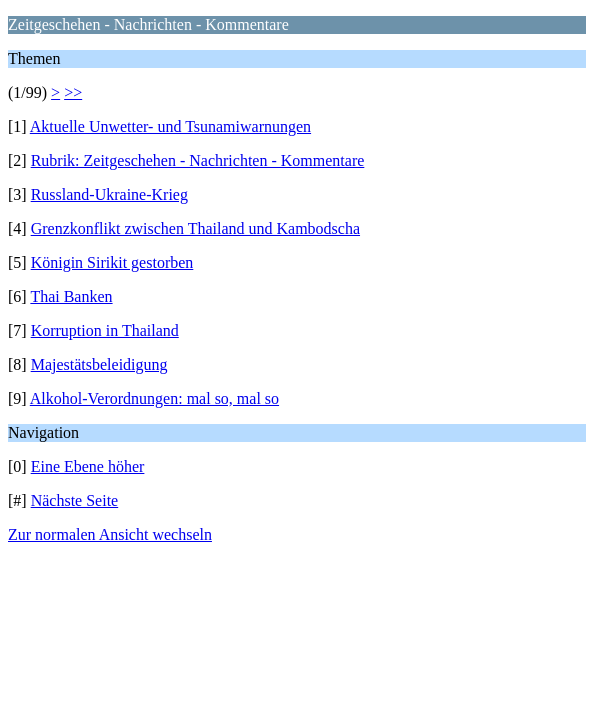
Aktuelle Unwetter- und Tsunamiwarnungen (170, 126)
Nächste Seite (75, 500)
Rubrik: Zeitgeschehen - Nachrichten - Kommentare (198, 160)
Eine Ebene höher (88, 466)
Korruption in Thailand (105, 330)
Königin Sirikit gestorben (112, 262)
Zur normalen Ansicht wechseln (110, 534)
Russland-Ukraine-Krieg (109, 194)
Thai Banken (71, 296)
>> (73, 92)
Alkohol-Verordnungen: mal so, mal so (154, 398)
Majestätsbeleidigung (99, 364)
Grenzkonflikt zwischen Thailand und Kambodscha (195, 228)
